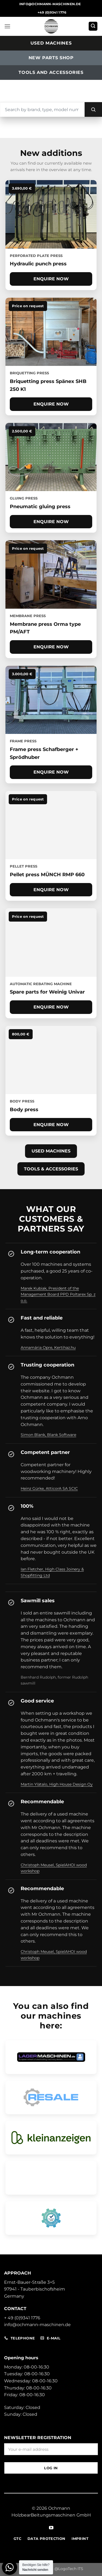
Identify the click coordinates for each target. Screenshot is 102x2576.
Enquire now (51, 278)
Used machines (51, 43)
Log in (51, 2468)
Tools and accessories (50, 72)
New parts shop (51, 57)
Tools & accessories (51, 1168)
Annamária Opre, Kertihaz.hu (48, 1347)
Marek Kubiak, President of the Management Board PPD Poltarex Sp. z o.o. (58, 1294)
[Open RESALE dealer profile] (51, 2097)
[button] (7, 26)
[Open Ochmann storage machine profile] (51, 2057)
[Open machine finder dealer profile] (51, 2218)
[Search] (93, 109)
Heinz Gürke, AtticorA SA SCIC (49, 1488)
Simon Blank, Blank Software (48, 1434)
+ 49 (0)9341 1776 (22, 2317)
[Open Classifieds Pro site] (51, 2137)
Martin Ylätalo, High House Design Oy (57, 1784)
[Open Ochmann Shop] (51, 2178)
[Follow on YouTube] (51, 2527)
